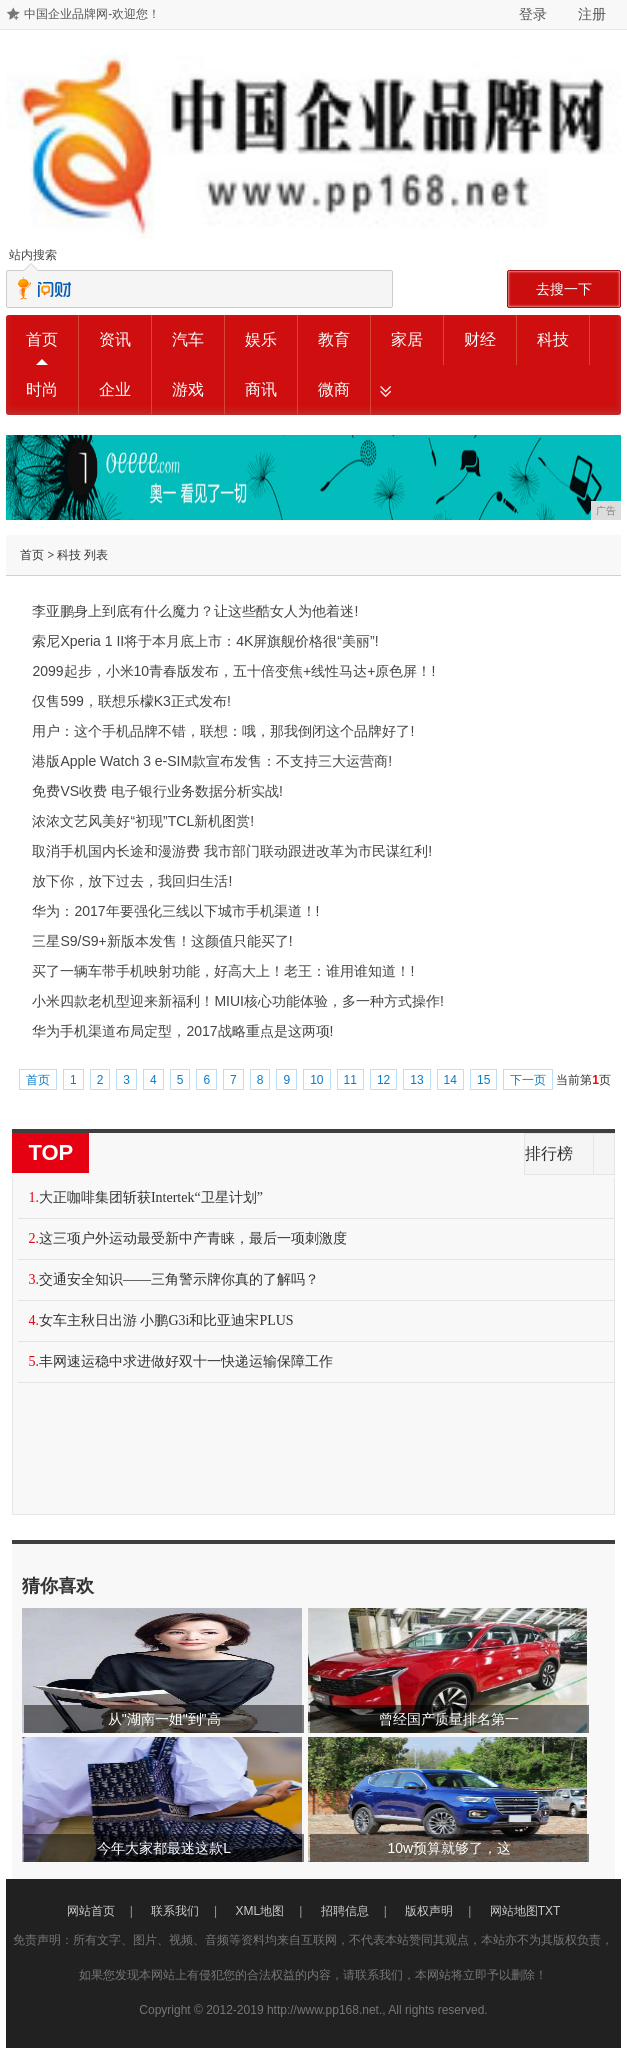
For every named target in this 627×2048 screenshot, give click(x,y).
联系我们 (175, 1911)
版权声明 (429, 1911)
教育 (334, 339)
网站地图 (514, 1911)
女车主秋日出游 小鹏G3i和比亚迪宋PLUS (166, 1320)
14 (450, 1080)
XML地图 (260, 1911)
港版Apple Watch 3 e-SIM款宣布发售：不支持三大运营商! (212, 761)
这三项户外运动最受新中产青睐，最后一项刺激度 (193, 1238)
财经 (480, 339)
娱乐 (261, 339)
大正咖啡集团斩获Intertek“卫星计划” (151, 1197)
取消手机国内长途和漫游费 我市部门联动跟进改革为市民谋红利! (232, 851)
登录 (533, 14)
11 (350, 1080)
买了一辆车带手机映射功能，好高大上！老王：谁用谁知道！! (223, 971)
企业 (115, 389)
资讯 (115, 339)
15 (483, 1080)
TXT (549, 1911)
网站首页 (91, 1911)
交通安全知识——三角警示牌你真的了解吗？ (179, 1279)
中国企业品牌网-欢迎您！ (92, 14)
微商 (334, 389)
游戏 (188, 389)
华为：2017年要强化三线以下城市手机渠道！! (175, 911)
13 (416, 1080)
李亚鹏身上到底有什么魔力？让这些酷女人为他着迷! (195, 611)
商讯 (261, 389)
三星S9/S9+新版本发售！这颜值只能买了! (162, 941)
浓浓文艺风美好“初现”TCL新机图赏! (143, 821)
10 (316, 1080)
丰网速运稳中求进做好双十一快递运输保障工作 (186, 1361)
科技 (553, 339)
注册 (592, 14)
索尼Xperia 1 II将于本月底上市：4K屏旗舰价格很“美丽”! (205, 641)
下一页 (528, 1080)
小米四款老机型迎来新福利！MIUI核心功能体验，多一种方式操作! (237, 1001)
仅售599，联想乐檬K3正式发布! (131, 701)
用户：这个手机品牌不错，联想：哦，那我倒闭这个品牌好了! (223, 731)
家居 (407, 339)
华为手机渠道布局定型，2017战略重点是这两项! (182, 1031)
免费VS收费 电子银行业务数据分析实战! (157, 791)
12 (383, 1080)
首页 (42, 339)
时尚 (42, 389)
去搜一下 (564, 289)
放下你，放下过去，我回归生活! (132, 881)
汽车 (188, 339)
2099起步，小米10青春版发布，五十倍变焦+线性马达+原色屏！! (233, 671)
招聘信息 (345, 1911)
